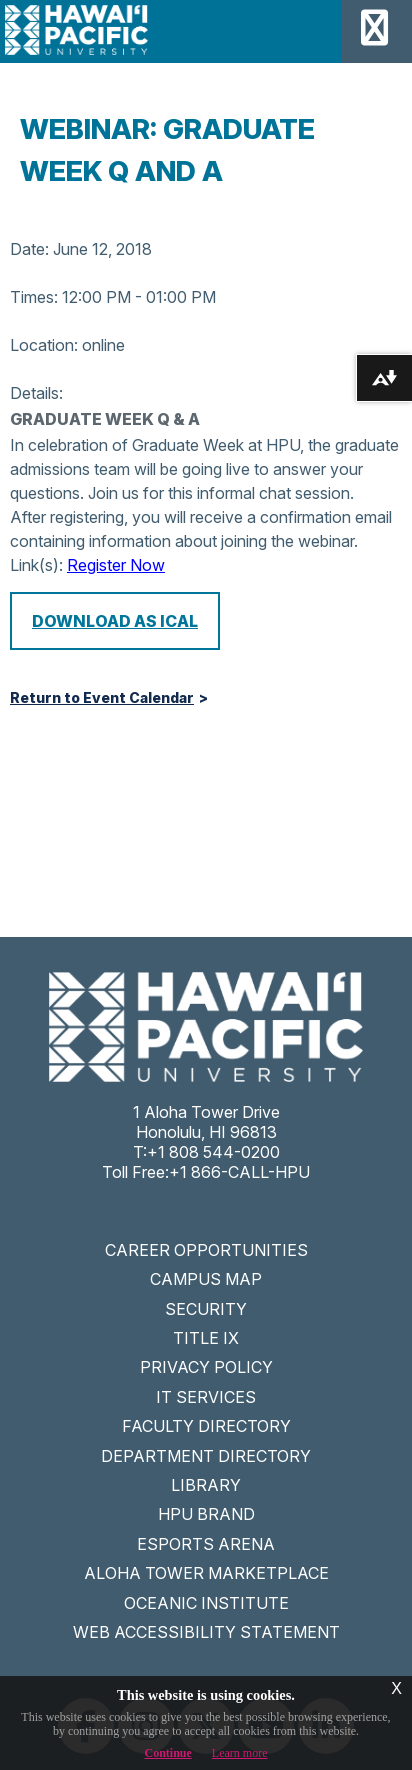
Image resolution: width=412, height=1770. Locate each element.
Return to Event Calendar (102, 698)
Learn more (240, 1753)
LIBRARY (206, 1485)
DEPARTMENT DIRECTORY (206, 1456)
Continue (168, 1753)
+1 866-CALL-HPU (239, 1172)
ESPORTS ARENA (206, 1544)
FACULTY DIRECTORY (206, 1426)
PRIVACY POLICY (206, 1367)
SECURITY (206, 1309)
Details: (36, 393)
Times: (34, 297)
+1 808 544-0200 (213, 1152)
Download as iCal (115, 621)
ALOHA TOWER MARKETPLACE (206, 1573)
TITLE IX (206, 1338)
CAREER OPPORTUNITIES (206, 1250)
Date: (29, 249)
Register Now (116, 565)
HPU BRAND (206, 1514)
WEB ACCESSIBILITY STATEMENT (206, 1632)
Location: (44, 345)
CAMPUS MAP (206, 1279)
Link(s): (36, 565)
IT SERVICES (206, 1397)
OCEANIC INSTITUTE (206, 1603)
